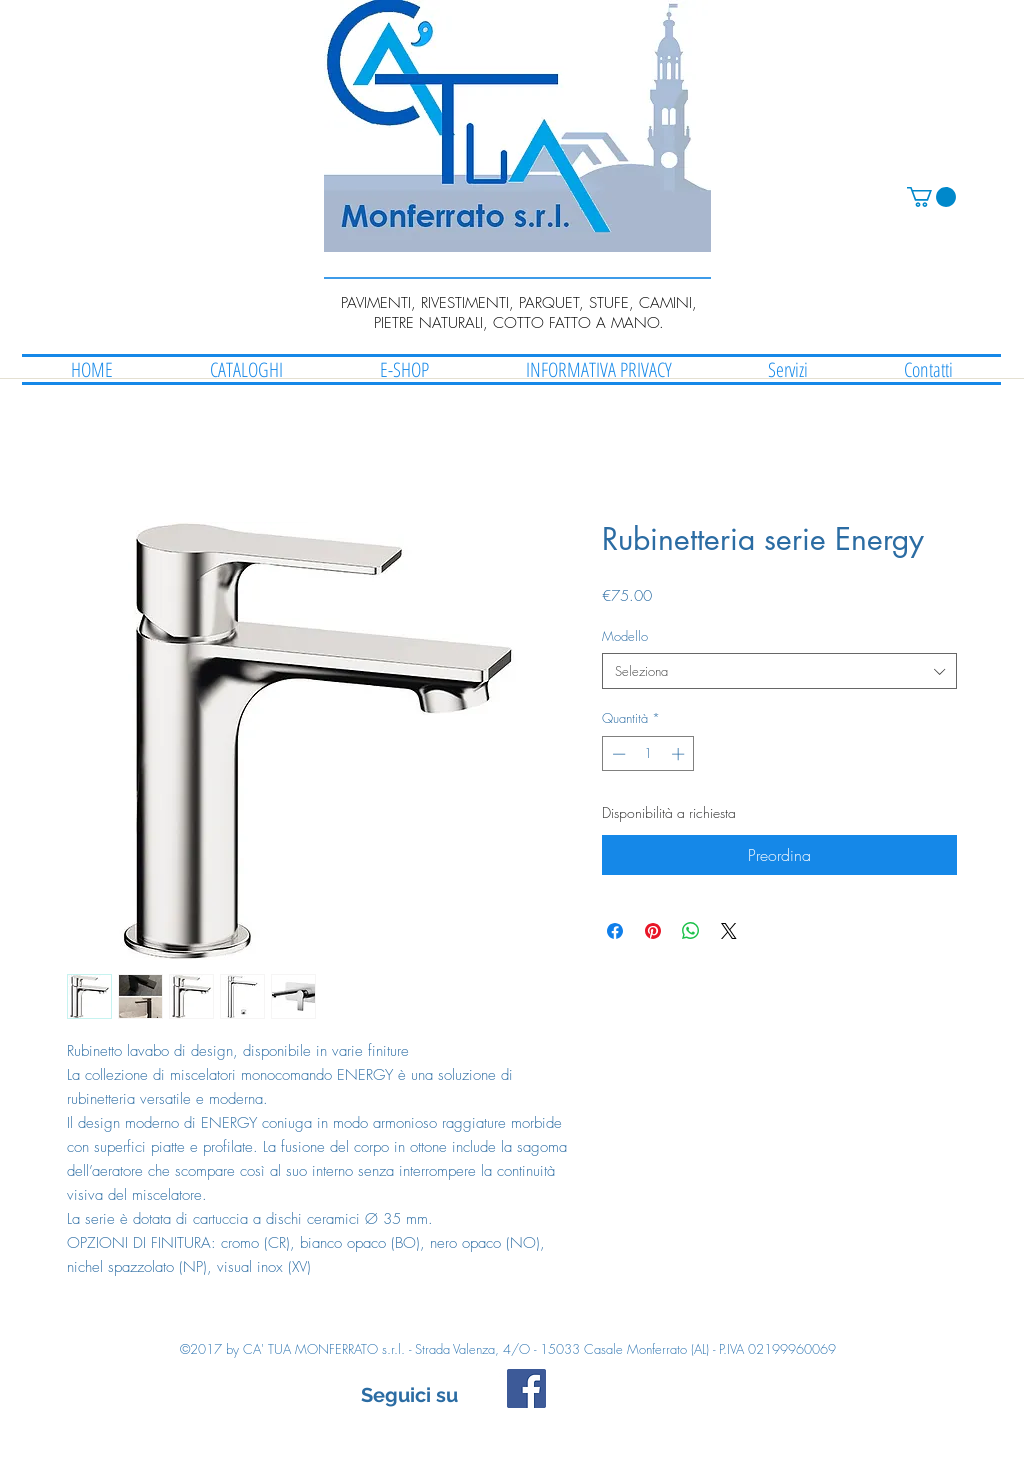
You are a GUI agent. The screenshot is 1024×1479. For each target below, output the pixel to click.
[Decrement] (617, 754)
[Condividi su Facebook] (615, 931)
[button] (931, 197)
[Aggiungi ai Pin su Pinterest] (653, 931)
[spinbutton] (648, 754)
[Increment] (680, 754)
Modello (625, 636)
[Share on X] (729, 931)
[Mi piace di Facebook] (679, 1398)
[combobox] (779, 671)
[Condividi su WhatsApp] (691, 931)
